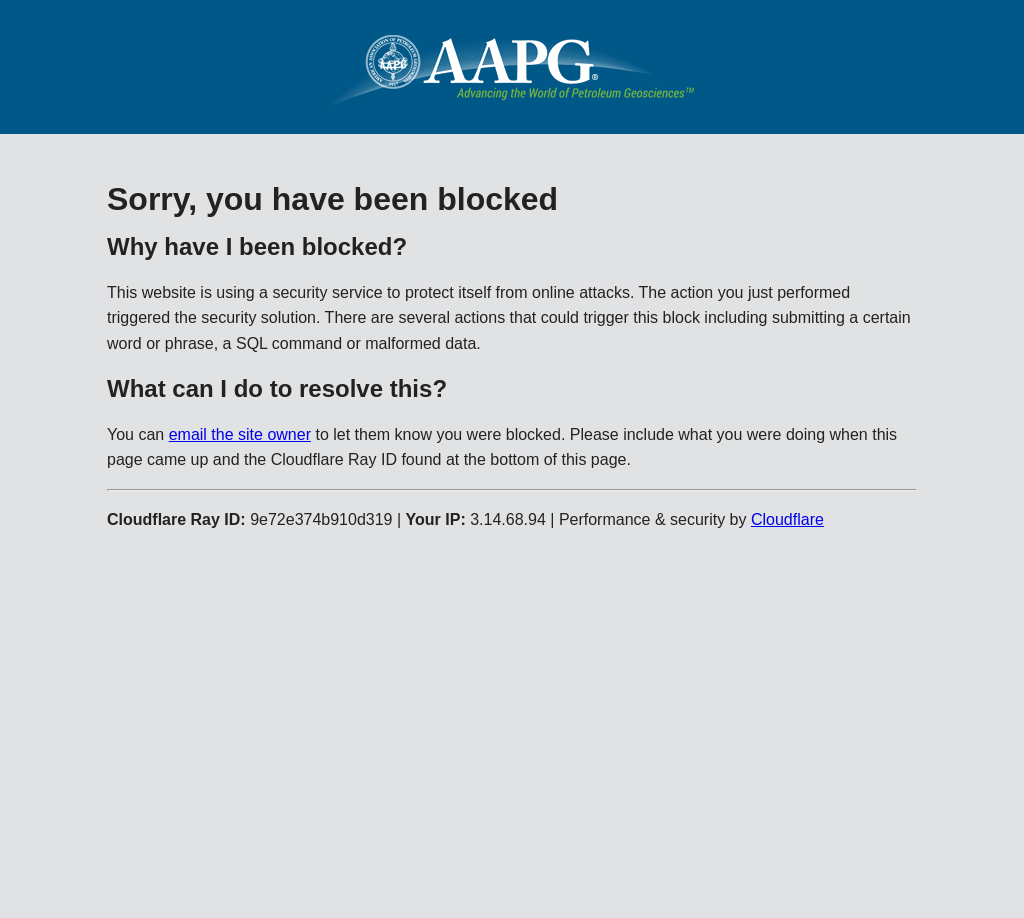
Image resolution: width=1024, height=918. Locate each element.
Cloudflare (787, 519)
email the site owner (240, 434)
